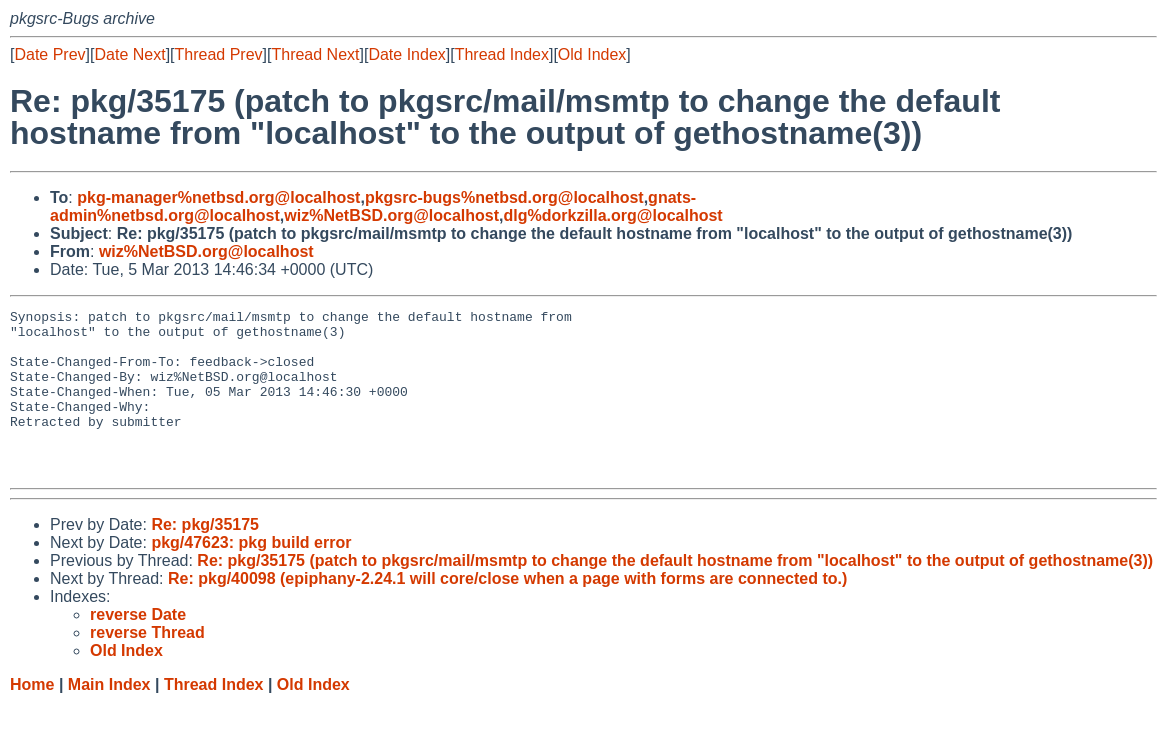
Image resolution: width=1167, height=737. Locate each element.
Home (32, 717)
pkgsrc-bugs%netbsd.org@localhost (504, 197)
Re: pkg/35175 (205, 557)
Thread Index (502, 54)
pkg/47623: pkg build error (251, 575)
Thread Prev (219, 54)
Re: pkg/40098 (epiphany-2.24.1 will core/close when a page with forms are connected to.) (507, 611)
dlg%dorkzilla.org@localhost (612, 215)
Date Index (406, 54)
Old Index (592, 54)
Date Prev (49, 54)
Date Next (129, 54)
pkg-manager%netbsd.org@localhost (218, 197)
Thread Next (315, 54)
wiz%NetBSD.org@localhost (391, 215)
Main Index (109, 717)
